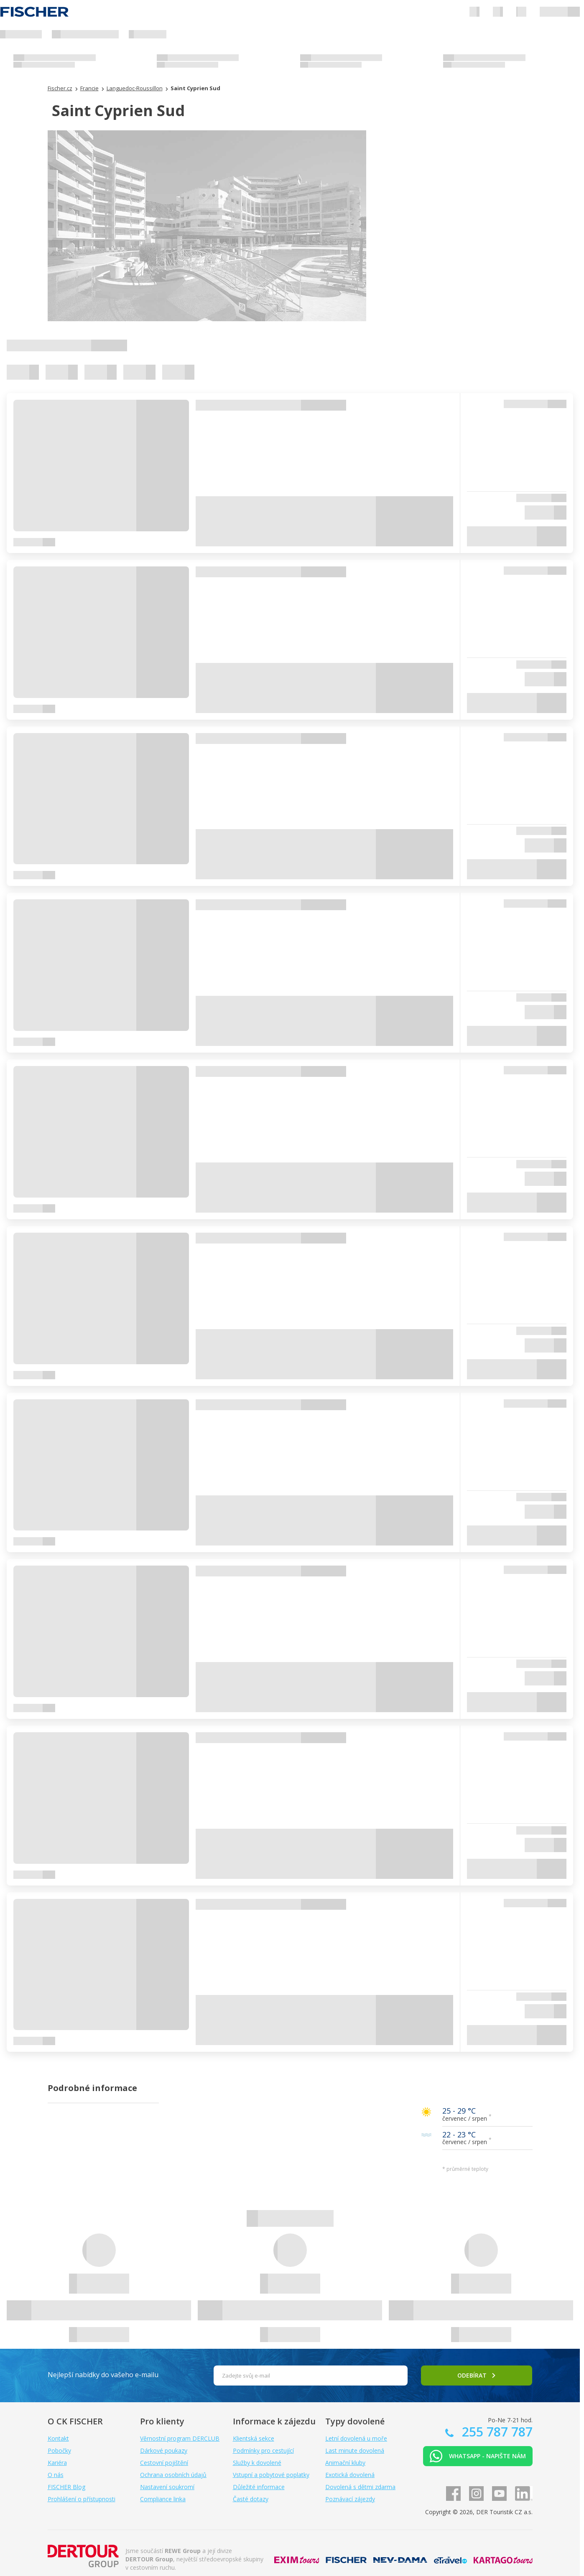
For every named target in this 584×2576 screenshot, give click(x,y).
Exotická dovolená (350, 2475)
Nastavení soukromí (167, 2487)
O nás (56, 2475)
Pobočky (59, 2450)
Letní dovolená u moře (356, 2438)
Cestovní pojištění (164, 2463)
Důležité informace (259, 2487)
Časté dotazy (250, 2499)
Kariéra (57, 2463)
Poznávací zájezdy (350, 2499)
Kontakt (58, 2438)
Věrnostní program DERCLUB (179, 2438)
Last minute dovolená (354, 2450)
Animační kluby (345, 2463)
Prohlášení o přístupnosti (81, 2499)
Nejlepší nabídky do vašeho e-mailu (103, 2374)
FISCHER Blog (66, 2487)
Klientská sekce (253, 2438)
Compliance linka (163, 2499)
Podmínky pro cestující (263, 2450)
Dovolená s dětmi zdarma (360, 2487)
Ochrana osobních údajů (173, 2475)
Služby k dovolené (257, 2463)
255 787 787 (496, 2431)
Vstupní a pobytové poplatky (271, 2475)
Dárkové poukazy (163, 2450)
